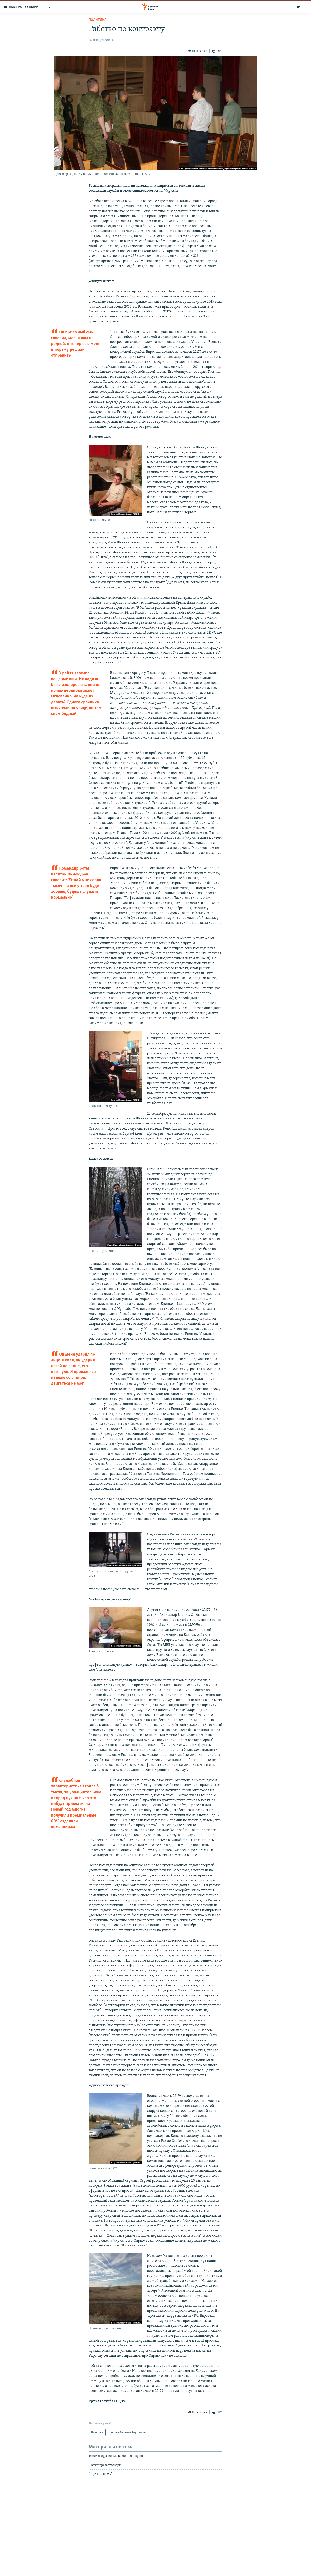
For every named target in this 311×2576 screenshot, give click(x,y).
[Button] (197, 51)
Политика (97, 20)
